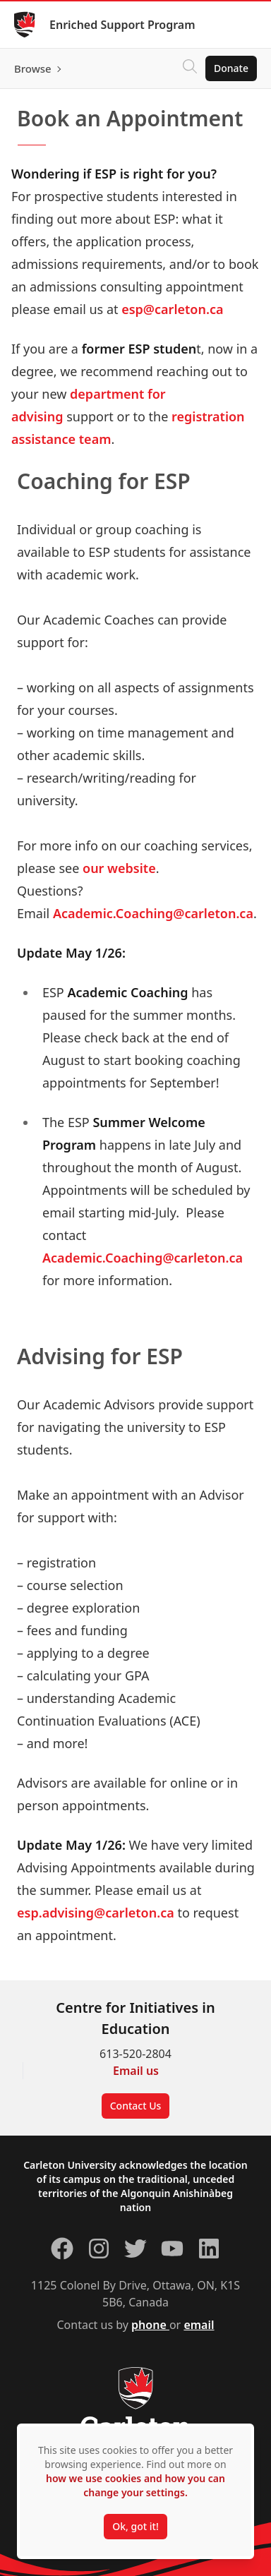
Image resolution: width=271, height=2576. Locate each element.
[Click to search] (190, 68)
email (198, 2325)
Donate (231, 68)
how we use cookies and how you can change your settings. (135, 2485)
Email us (136, 2070)
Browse (33, 68)
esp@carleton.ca (172, 309)
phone (150, 2325)
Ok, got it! (135, 2526)
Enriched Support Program (122, 25)
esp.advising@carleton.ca (95, 1912)
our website (119, 868)
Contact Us (136, 2105)
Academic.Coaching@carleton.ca (153, 913)
